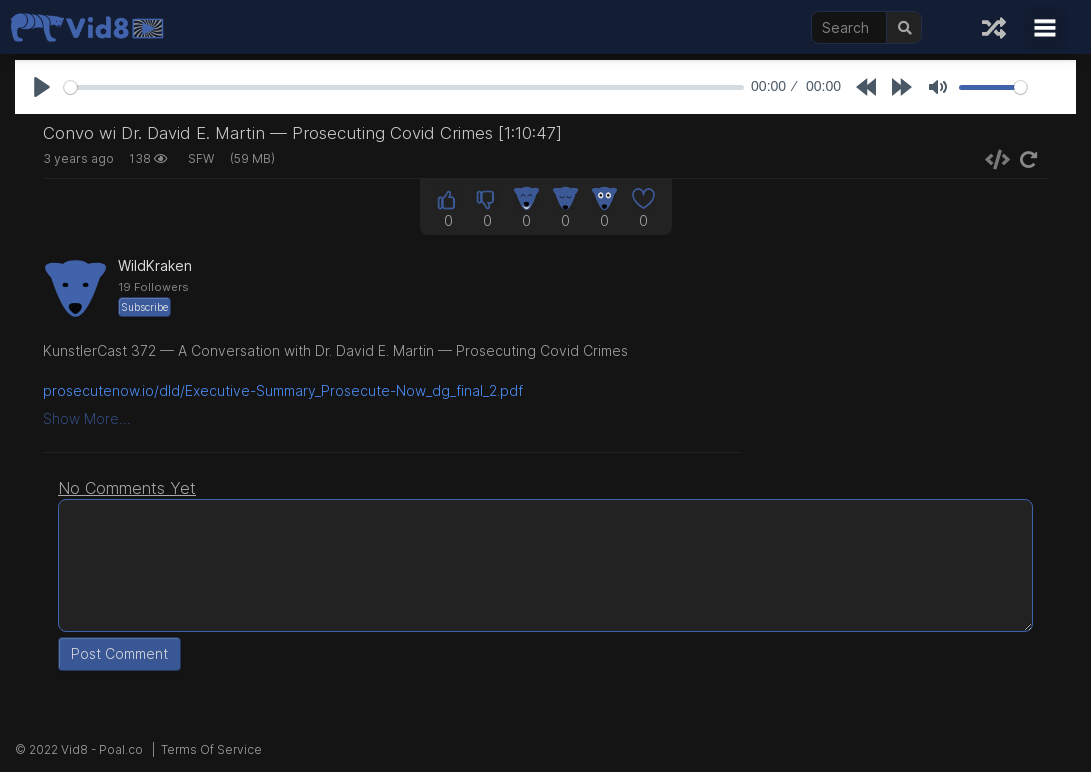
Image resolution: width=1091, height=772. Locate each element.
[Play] (42, 87)
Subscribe (144, 307)
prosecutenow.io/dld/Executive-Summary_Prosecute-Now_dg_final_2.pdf (283, 390)
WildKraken (155, 265)
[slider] (404, 87)
